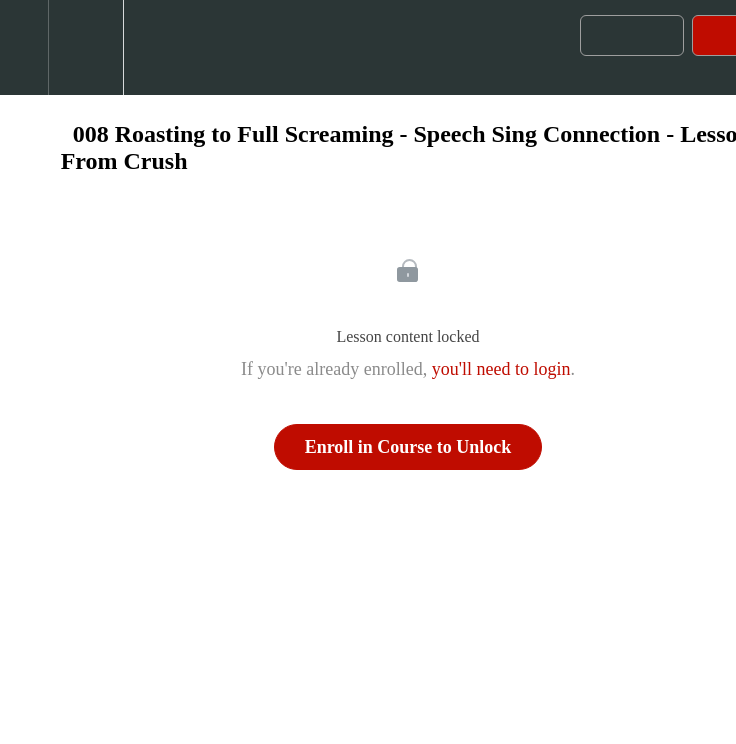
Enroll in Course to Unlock (408, 447)
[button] (24, 47)
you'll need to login (501, 369)
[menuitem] (85, 47)
